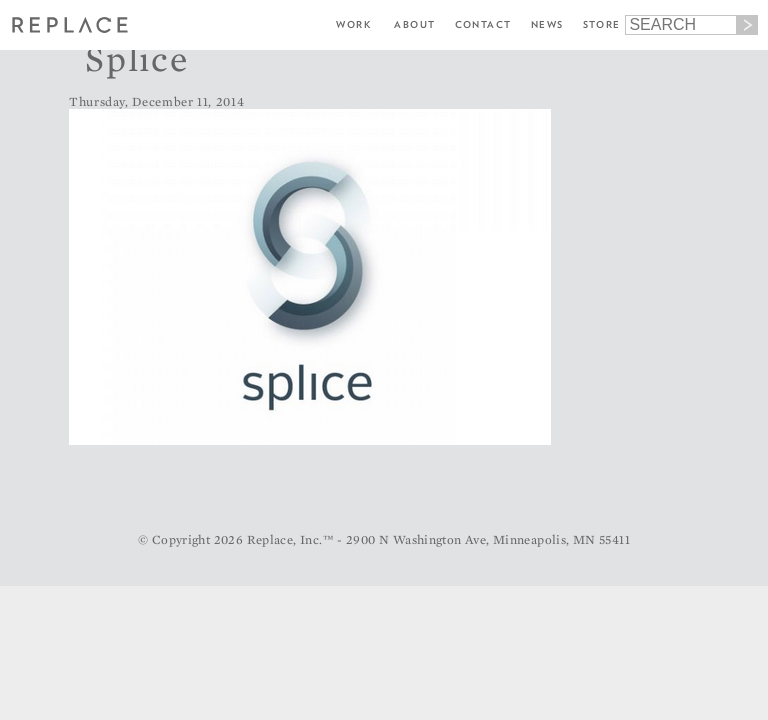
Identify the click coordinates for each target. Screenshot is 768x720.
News (547, 24)
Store (602, 24)
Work (353, 24)
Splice (137, 58)
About (414, 24)
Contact (483, 24)
